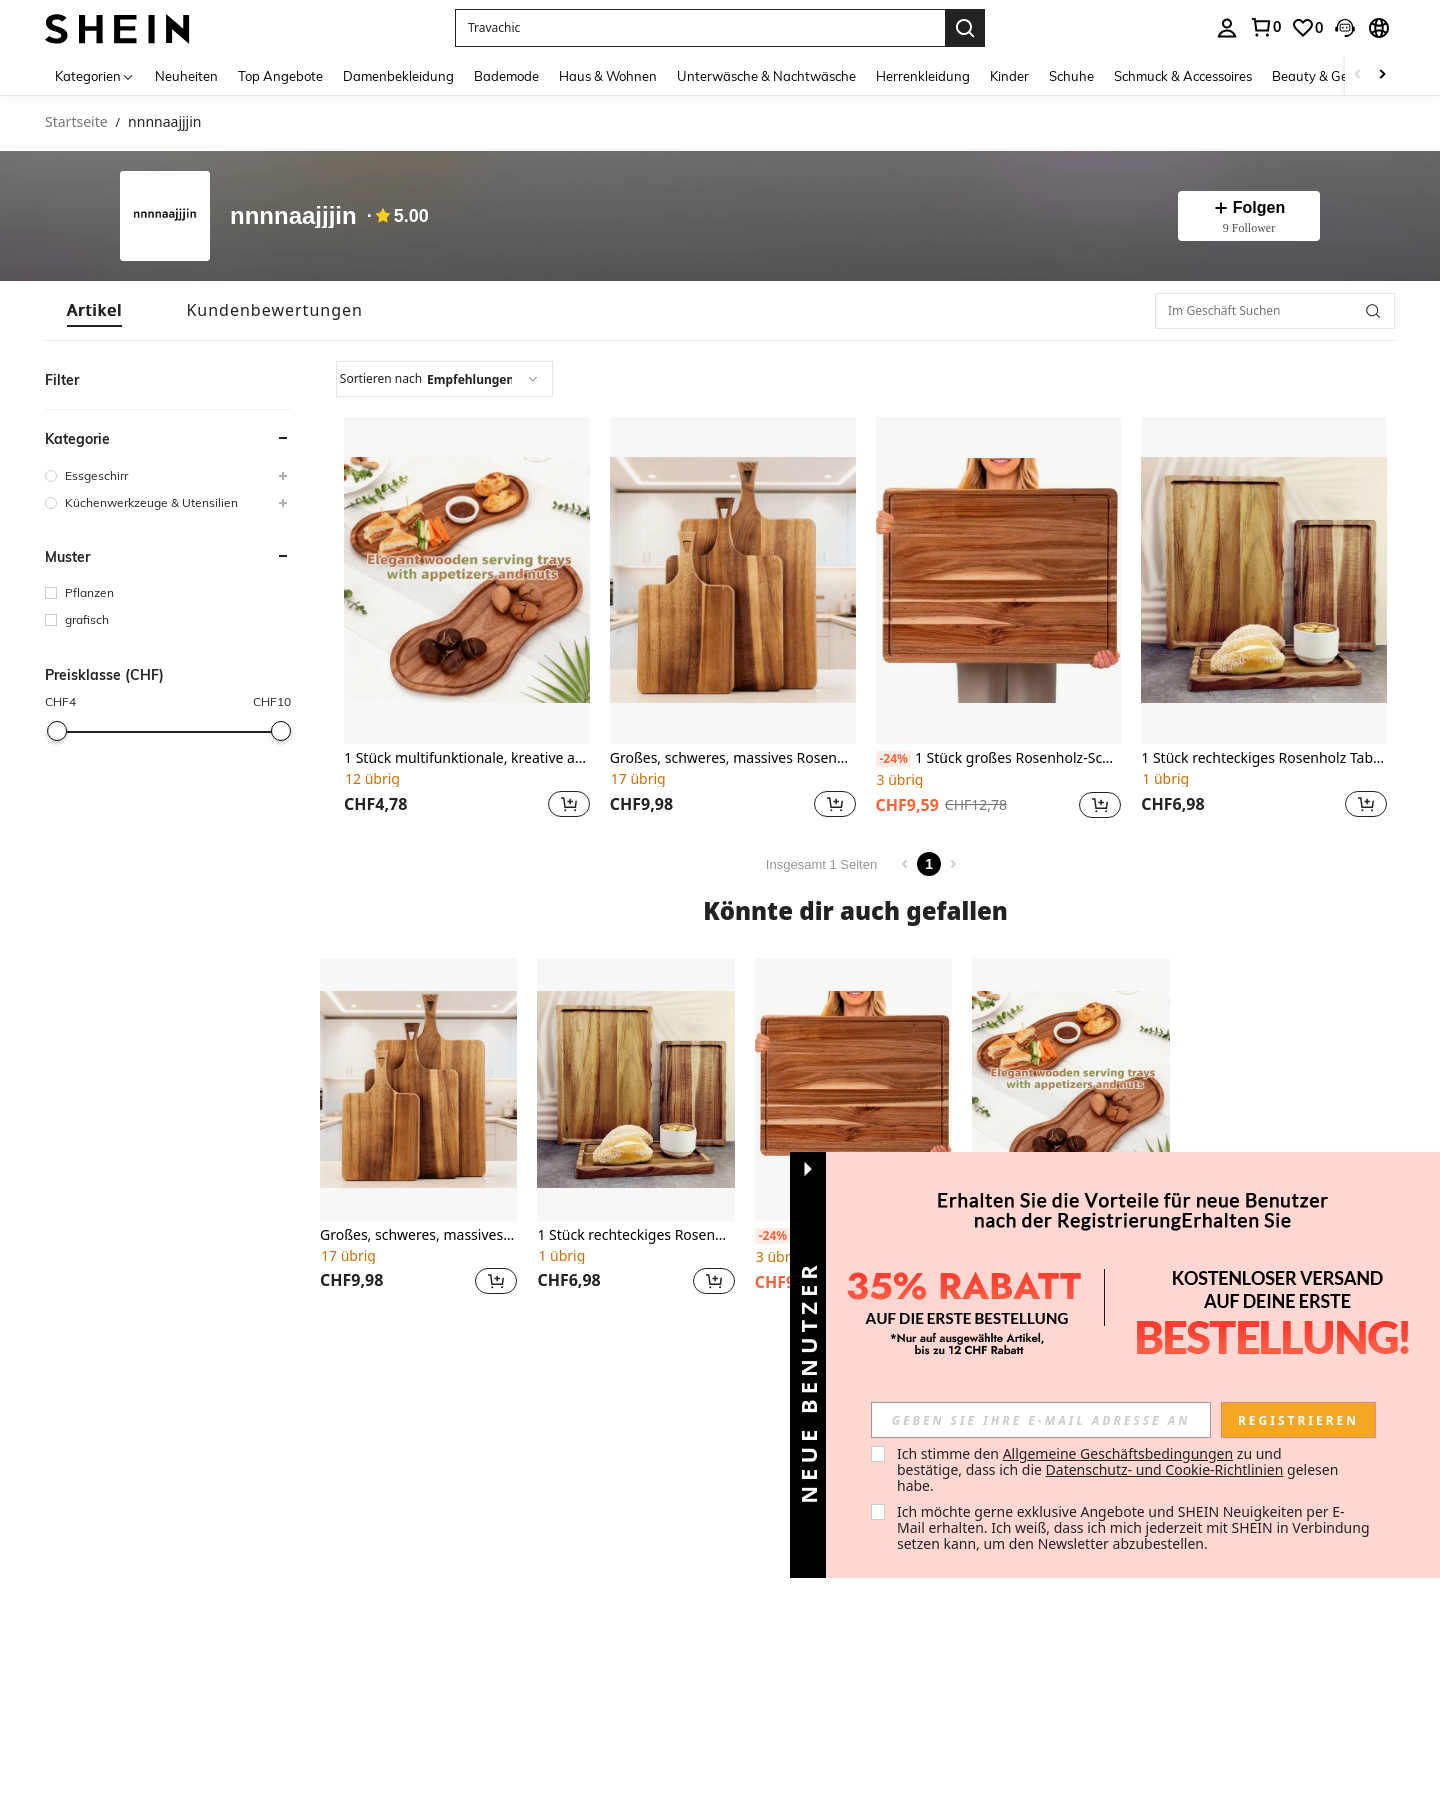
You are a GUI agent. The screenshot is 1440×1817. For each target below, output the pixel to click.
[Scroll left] (1358, 75)
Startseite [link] (76, 122)
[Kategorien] (95, 75)
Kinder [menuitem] (1009, 76)
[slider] (57, 731)
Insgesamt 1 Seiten (821, 864)
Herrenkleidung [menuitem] (923, 76)
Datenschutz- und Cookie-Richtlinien (1165, 1469)
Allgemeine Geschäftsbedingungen (1118, 1453)
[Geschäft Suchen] (1373, 311)
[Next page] (953, 864)
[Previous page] (905, 864)
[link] (1265, 27)
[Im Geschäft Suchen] (1275, 311)
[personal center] (1227, 28)
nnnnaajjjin (293, 216)
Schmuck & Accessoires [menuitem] (1183, 76)
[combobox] (444, 379)
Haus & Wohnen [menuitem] (608, 76)
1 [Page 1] (929, 864)
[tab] (94, 310)
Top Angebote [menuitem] (280, 76)
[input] (1041, 1420)
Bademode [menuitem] (506, 76)
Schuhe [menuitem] (1071, 76)
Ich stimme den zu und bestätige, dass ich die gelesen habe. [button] (1119, 1469)
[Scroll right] (1382, 75)
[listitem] (467, 620)
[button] (700, 28)
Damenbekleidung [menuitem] (398, 76)
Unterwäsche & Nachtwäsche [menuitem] (766, 76)
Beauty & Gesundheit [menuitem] (1336, 76)
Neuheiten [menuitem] (186, 76)
